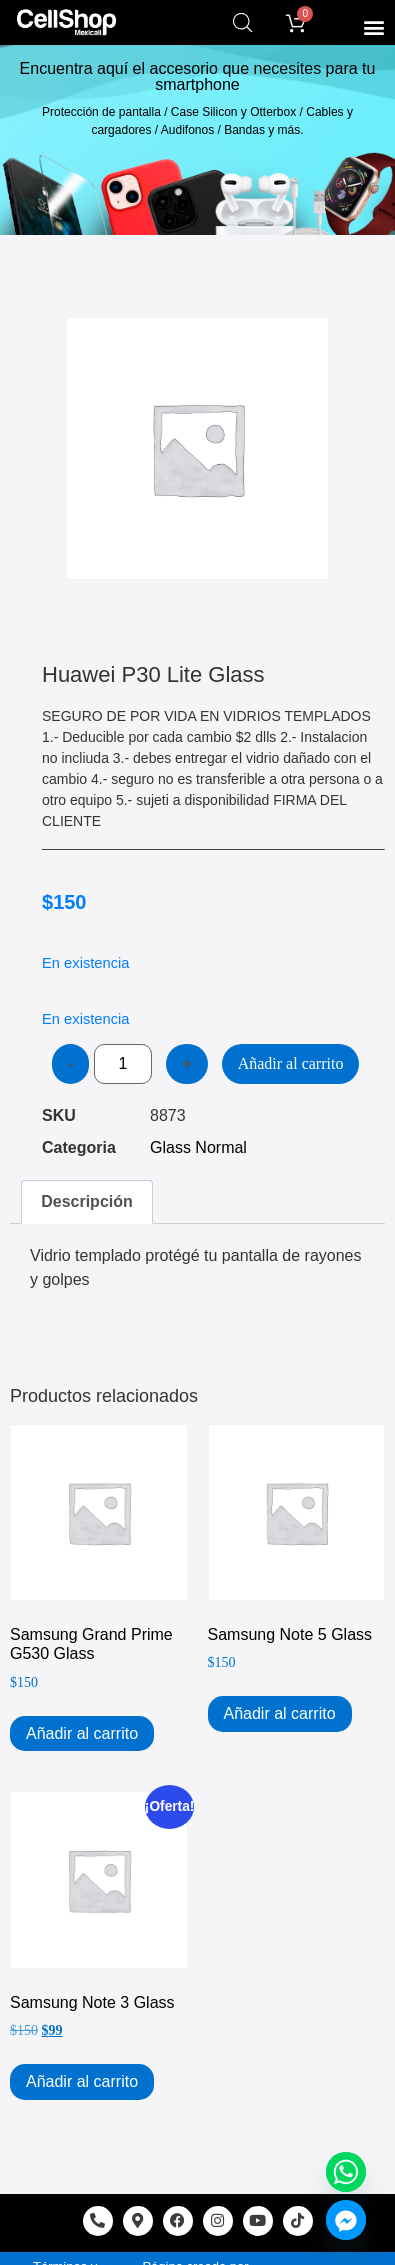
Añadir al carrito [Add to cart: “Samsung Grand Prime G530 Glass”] (82, 1733)
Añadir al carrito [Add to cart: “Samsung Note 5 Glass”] (280, 1713)
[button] (373, 26)
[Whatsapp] (346, 2172)
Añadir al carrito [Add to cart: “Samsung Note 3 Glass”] (82, 2081)
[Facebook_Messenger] (346, 2220)
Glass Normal (198, 1147)
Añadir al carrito (291, 1063)
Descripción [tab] (87, 1201)
